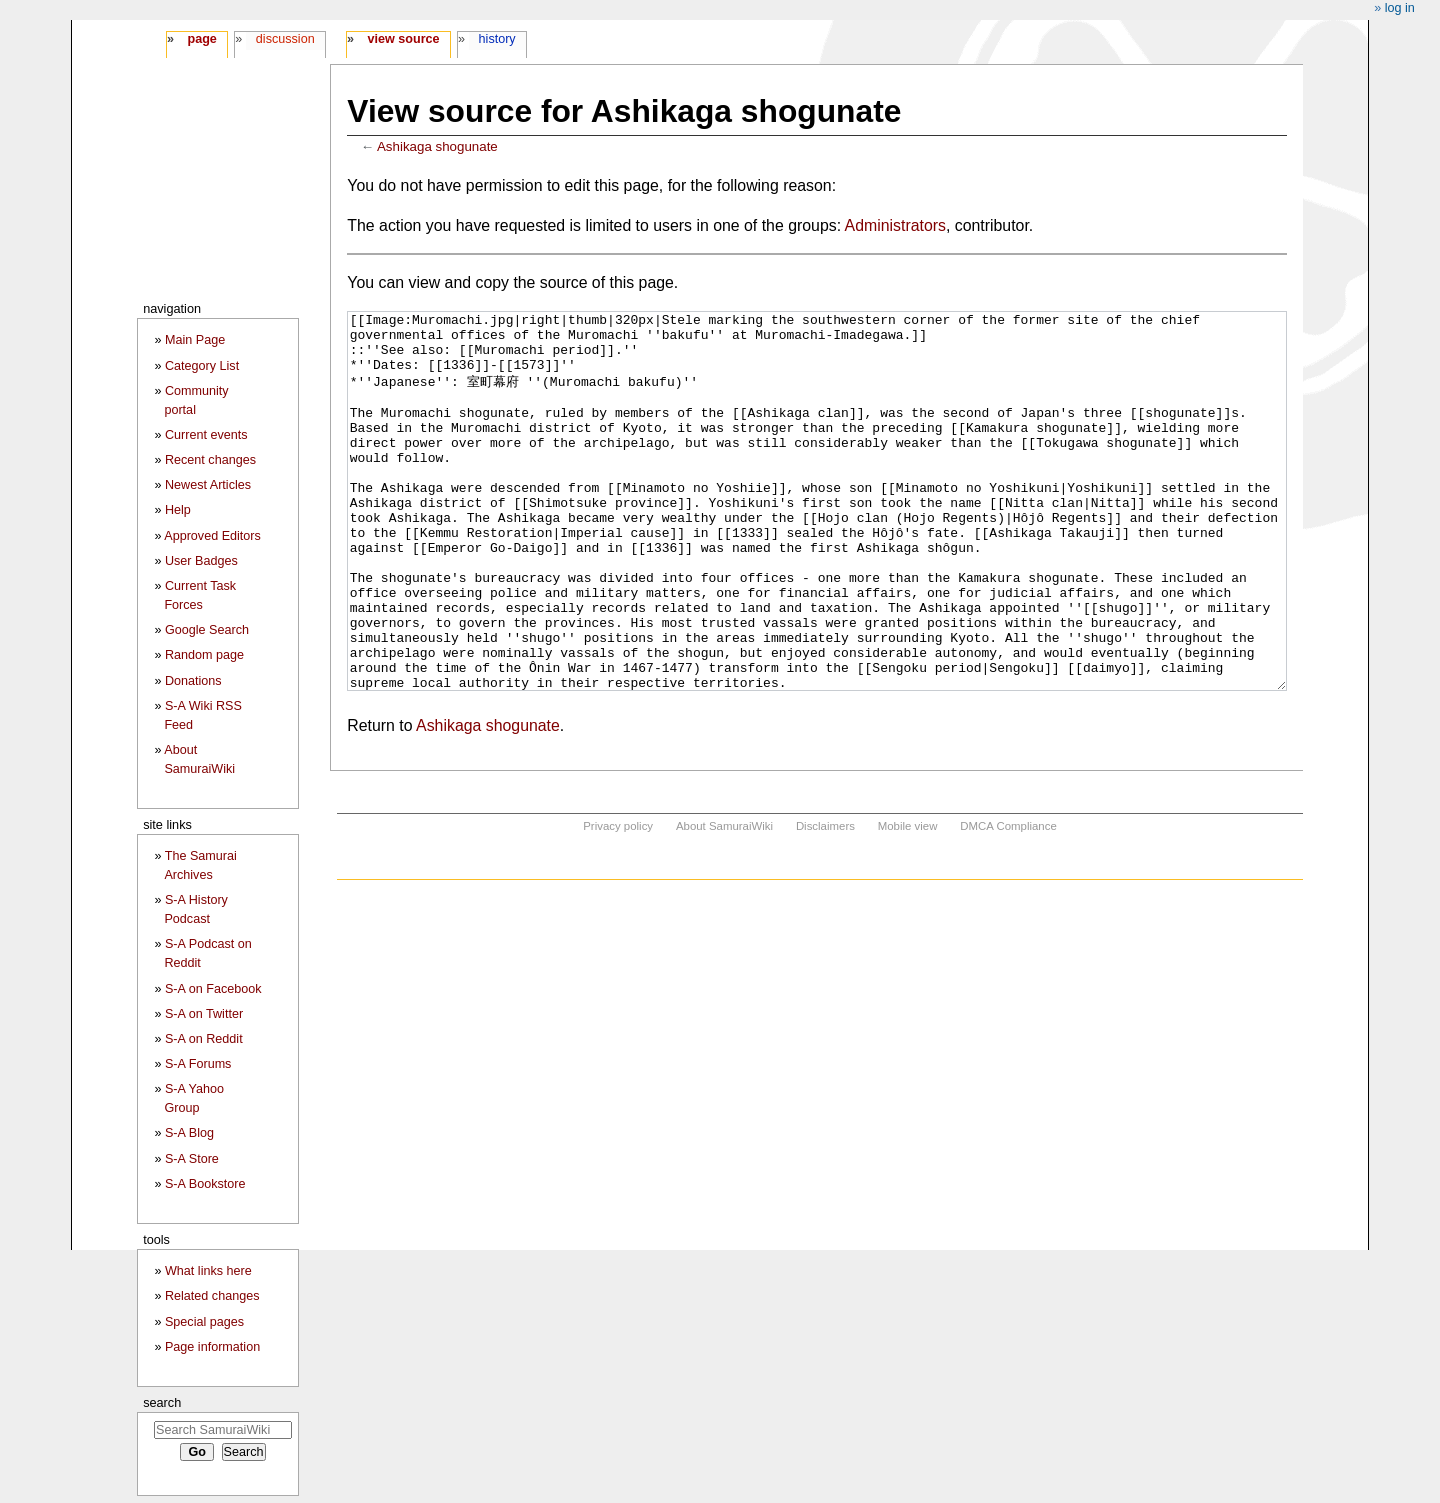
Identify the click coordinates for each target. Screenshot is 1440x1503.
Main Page (195, 340)
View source (404, 39)
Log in (1400, 8)
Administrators (895, 225)
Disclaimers (825, 901)
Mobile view (908, 901)
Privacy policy (618, 901)
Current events (206, 435)
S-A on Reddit (204, 1039)
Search (162, 1402)
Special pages (204, 1322)
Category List (202, 366)
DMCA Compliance (1008, 901)
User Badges (201, 561)
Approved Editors (212, 536)
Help (178, 510)
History (497, 39)
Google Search (207, 630)
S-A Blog (189, 1133)
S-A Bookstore (205, 1184)
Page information (212, 1347)
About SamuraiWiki (724, 901)
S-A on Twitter (204, 1014)
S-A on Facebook (213, 989)
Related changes (212, 1296)
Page (201, 39)
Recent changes (210, 460)
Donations (193, 681)
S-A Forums (198, 1064)
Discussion (285, 39)
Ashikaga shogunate (437, 146)
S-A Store (192, 1159)
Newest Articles (208, 485)
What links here (208, 1271)
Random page (204, 655)
